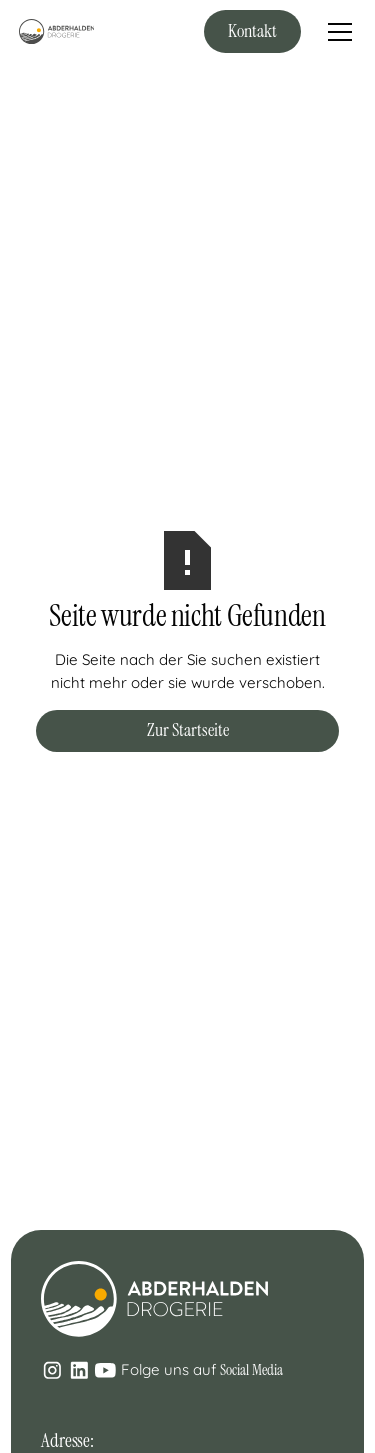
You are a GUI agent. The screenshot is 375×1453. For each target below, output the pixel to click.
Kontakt (252, 31)
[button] (336, 32)
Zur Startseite (188, 730)
